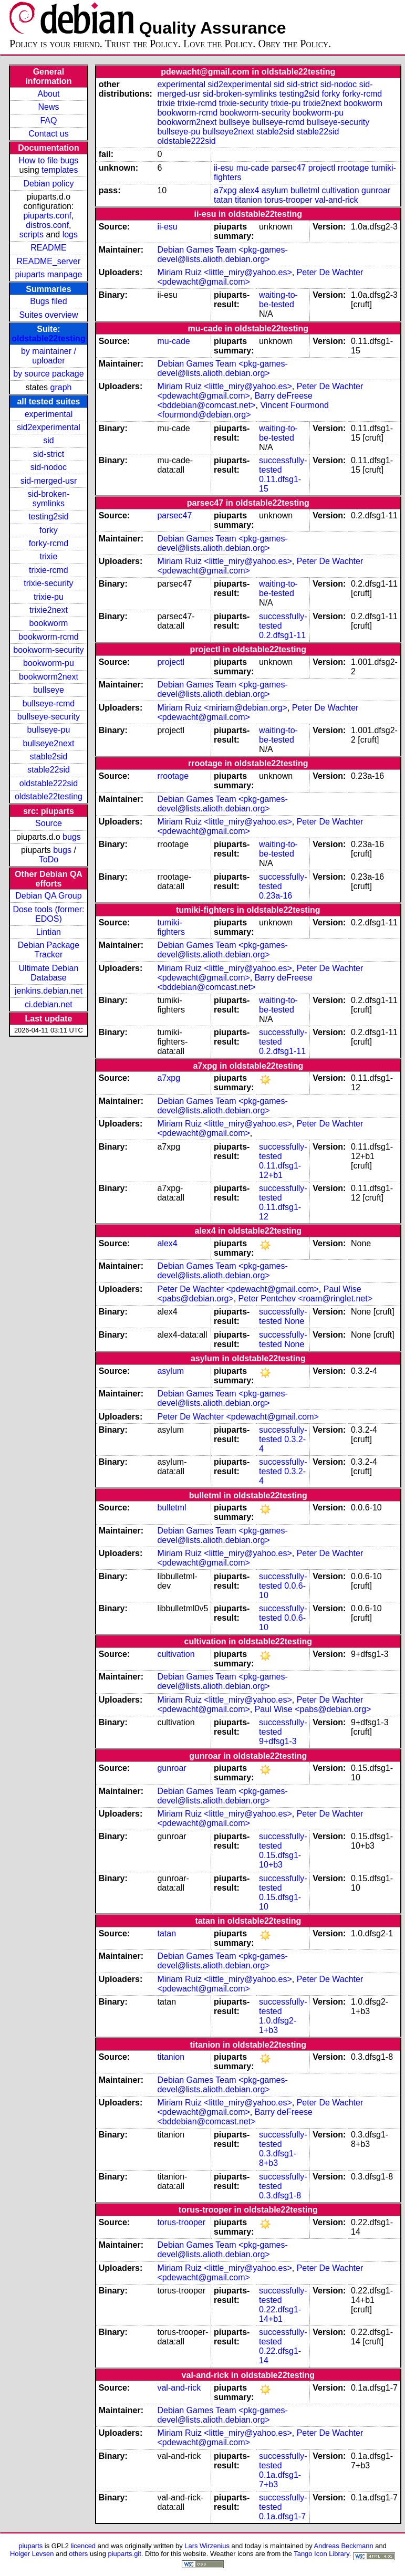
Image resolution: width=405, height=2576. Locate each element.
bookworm (48, 623)
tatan (223, 199)
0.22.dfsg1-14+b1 (280, 2314)
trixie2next (48, 610)
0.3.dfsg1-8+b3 (277, 2158)
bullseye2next (49, 743)
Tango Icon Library (321, 2554)
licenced (83, 2546)
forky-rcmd (49, 543)
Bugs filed (48, 301)
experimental (49, 414)
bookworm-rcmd (48, 636)
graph (61, 387)
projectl (322, 167)
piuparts (30, 2546)
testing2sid (48, 516)
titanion (248, 199)
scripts (31, 234)
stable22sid (48, 769)
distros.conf (47, 225)
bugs (72, 836)
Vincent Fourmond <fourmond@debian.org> (242, 410)
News (48, 106)
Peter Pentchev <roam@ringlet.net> (305, 1298)
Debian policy (48, 183)
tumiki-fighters (170, 927)
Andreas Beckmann (343, 2546)
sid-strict (49, 454)
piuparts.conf (47, 215)
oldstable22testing (48, 338)
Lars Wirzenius (207, 2546)
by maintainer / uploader (48, 356)
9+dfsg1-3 (278, 1741)
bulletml (304, 190)
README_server (49, 261)
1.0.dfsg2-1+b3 (277, 2025)
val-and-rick (336, 199)
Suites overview (48, 314)
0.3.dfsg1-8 (280, 2195)
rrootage (353, 167)
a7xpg (225, 190)
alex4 (249, 190)
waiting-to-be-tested (278, 299)
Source (48, 823)
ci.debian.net (48, 1004)
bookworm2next (48, 676)
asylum (275, 190)
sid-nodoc (48, 467)
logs (70, 234)
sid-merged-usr (48, 480)
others (78, 2554)
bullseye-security (48, 716)
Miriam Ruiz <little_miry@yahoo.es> (224, 272)
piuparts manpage (48, 274)
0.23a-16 (275, 895)
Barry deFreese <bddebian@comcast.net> (234, 400)
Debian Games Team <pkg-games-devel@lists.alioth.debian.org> (222, 254)
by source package (48, 373)
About (49, 93)
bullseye (48, 689)
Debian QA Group (48, 895)
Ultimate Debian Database (49, 973)
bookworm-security (48, 649)
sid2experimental (48, 427)
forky (48, 530)
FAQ (48, 120)
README (48, 247)
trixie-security (48, 583)
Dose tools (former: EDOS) (48, 914)
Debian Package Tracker (48, 950)
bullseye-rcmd (49, 703)
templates (59, 169)
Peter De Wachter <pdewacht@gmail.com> (237, 1289)
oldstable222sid (48, 783)
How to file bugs (49, 160)
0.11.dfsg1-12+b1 (280, 1170)
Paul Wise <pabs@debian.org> (313, 1709)
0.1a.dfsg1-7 (282, 2516)
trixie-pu (49, 596)
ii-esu (224, 167)
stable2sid (48, 756)
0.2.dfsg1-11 (282, 635)
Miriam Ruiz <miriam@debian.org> (222, 707)
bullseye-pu (48, 729)
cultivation (340, 190)
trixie (49, 556)
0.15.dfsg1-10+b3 (280, 1860)
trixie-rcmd (48, 570)
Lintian (48, 931)
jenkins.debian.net (48, 990)
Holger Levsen (32, 2554)
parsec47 (288, 167)
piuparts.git (124, 2554)
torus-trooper (288, 199)
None (294, 1321)
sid (48, 440)
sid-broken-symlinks (48, 498)
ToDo (48, 859)
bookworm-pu (48, 663)
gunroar (375, 190)
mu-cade (252, 167)
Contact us (48, 133)
